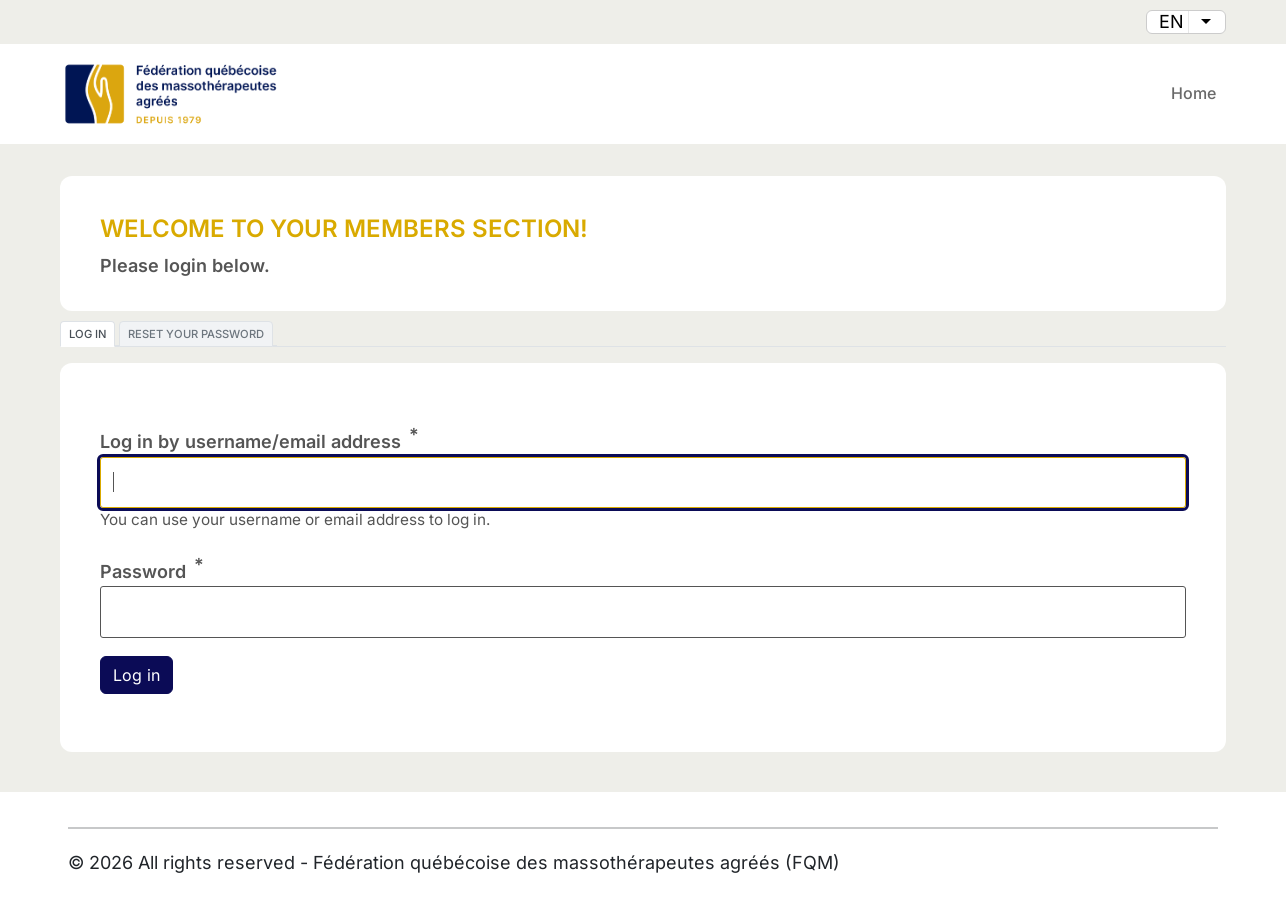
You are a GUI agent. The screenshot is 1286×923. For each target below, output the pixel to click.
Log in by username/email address (250, 441)
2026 (111, 862)
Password (143, 571)
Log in (87, 334)
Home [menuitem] (1193, 93)
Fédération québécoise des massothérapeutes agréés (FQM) (576, 862)
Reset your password (196, 334)
